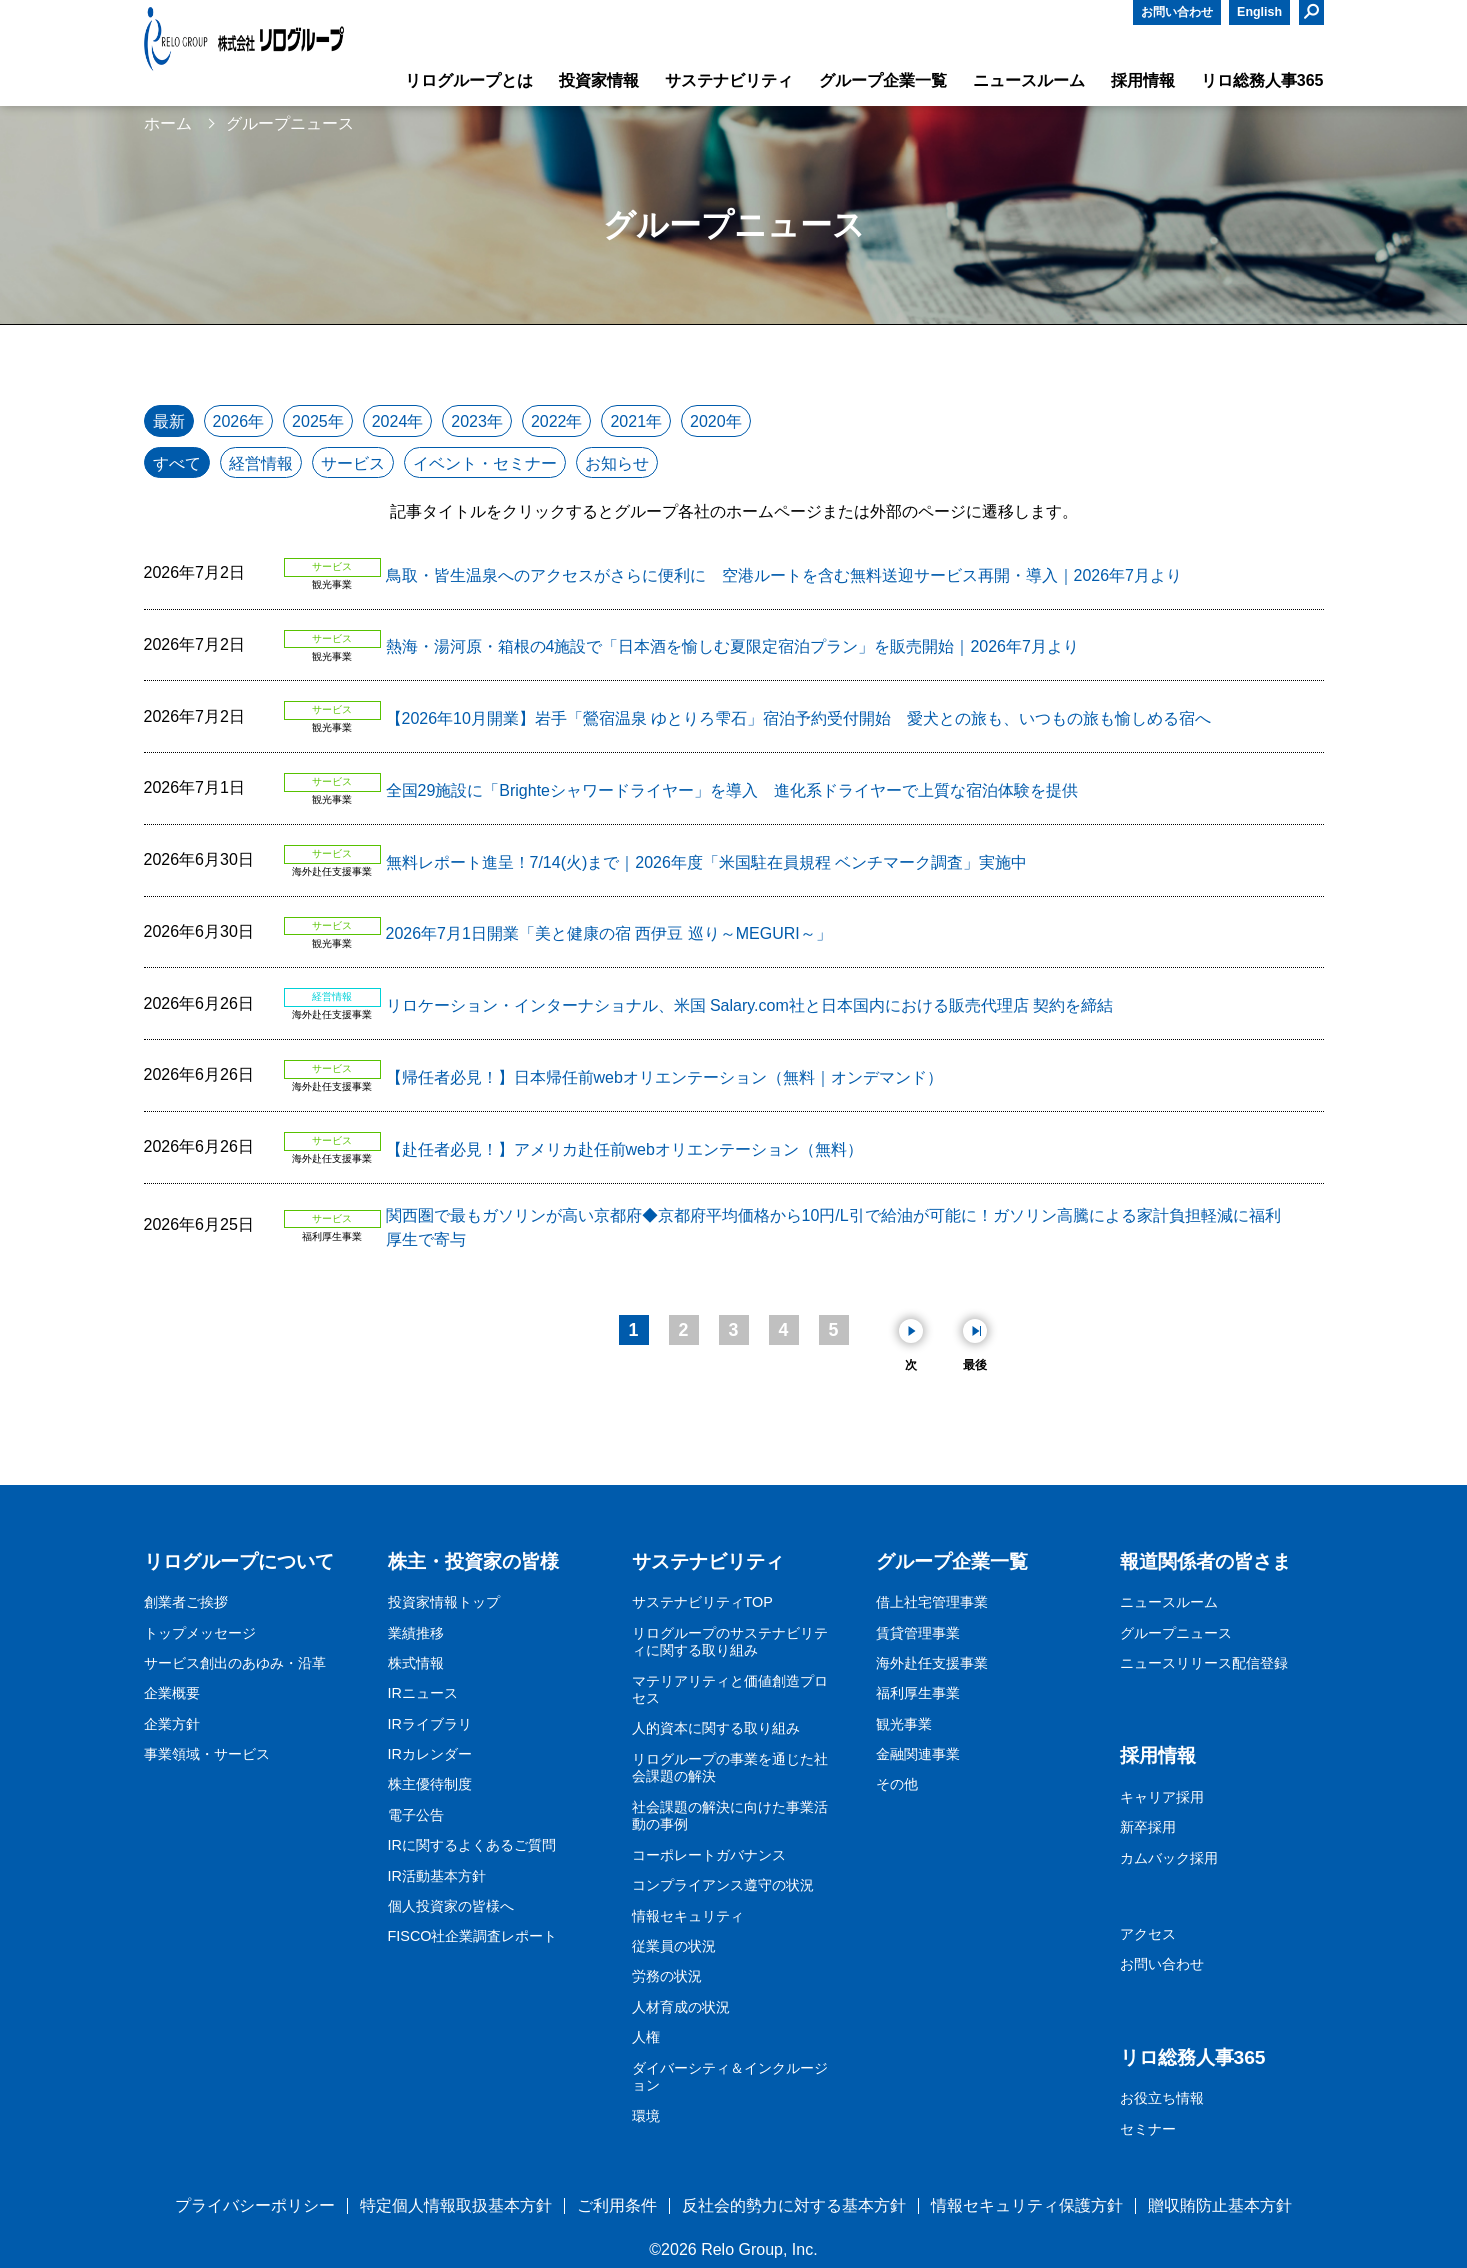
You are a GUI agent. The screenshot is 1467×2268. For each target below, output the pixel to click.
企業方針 (172, 1724)
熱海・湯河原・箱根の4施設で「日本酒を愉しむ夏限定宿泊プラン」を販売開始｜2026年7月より (732, 646)
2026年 (239, 421)
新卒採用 (1148, 1827)
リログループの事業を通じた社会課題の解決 (730, 1768)
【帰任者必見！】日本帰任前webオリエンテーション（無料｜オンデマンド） (664, 1077)
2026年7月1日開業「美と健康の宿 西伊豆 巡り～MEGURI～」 (609, 933)
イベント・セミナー (485, 463)
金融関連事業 (918, 1754)
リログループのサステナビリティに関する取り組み (730, 1642)
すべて (177, 463)
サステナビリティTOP (702, 1602)
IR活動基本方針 (437, 1876)
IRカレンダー (430, 1754)
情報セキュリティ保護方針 (1027, 2205)
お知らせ (617, 463)
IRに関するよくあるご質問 (472, 1845)
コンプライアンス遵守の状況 (723, 1885)
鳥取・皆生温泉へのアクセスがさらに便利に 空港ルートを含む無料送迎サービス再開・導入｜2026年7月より (784, 575)
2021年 (636, 421)
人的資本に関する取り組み (716, 1728)
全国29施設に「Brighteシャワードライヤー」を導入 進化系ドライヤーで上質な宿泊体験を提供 (732, 790)
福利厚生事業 (918, 1693)
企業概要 (172, 1693)
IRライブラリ (430, 1724)
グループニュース (1176, 1633)
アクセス (1148, 1934)
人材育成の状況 (681, 2007)
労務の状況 (667, 1976)
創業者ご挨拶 (186, 1602)
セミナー (1148, 2129)
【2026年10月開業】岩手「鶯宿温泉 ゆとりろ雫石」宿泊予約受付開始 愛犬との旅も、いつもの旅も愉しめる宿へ (799, 718)
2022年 (557, 421)
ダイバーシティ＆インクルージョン (730, 2077)
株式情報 (416, 1663)
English (1259, 12)
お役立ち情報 (1162, 2098)
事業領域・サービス (207, 1754)
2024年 (398, 421)
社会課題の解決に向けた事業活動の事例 (730, 1816)
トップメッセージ (200, 1633)
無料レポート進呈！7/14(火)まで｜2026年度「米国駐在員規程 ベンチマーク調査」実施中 (707, 862)
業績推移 (416, 1633)
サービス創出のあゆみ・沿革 (235, 1663)
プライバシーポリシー (255, 2205)
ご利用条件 (617, 2205)
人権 (646, 2037)
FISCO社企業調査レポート (473, 1936)
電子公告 (416, 1815)
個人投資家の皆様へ (451, 1906)
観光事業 (904, 1724)
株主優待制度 (430, 1784)
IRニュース (423, 1693)
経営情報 (261, 463)
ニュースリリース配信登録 (1204, 1663)
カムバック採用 (1169, 1858)
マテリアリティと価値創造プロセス (730, 1690)
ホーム (168, 123)
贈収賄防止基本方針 (1220, 2205)
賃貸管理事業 (918, 1633)
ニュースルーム (1169, 1602)
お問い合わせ (1177, 12)
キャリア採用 (1162, 1797)
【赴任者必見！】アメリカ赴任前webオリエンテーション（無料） (624, 1149)
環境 (646, 2116)
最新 (169, 421)
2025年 (318, 421)
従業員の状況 (674, 1946)
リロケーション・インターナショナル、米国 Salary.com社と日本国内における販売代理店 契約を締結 (750, 1005)
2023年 (477, 421)
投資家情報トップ (444, 1602)
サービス (353, 463)
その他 (897, 1784)
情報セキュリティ (688, 1916)
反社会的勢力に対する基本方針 (794, 2205)
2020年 (716, 421)
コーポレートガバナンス (709, 1855)
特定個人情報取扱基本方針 (456, 2205)
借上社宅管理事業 (932, 1602)
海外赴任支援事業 (932, 1663)
